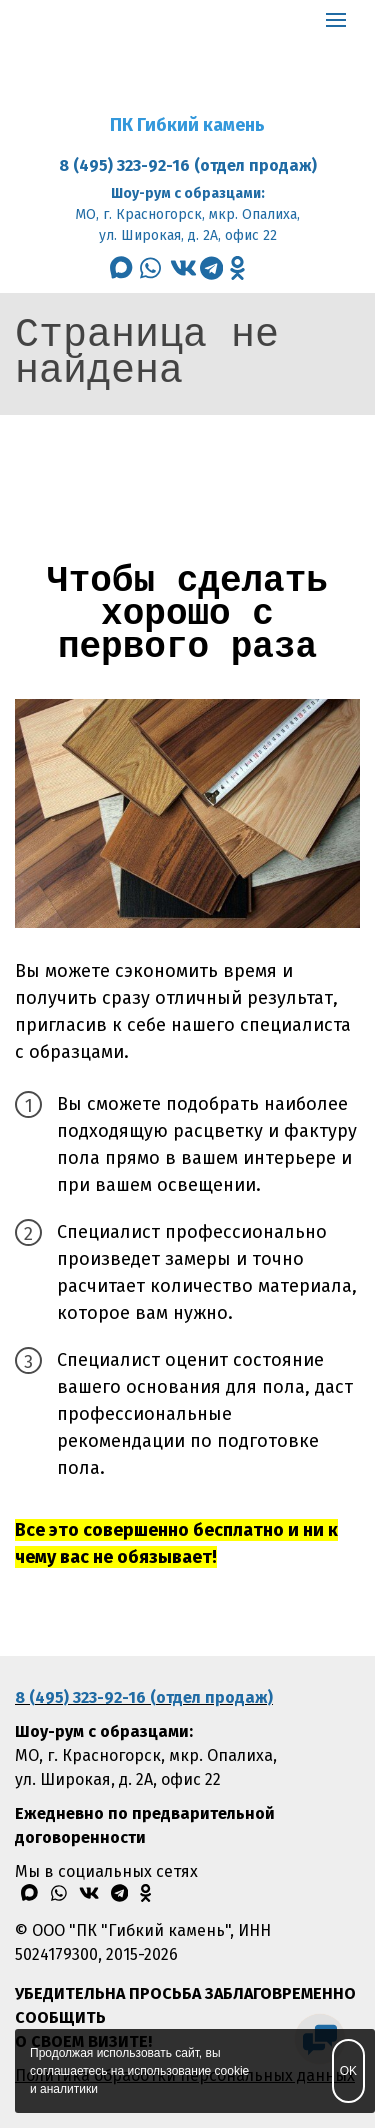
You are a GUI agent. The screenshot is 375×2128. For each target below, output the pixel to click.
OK (348, 2071)
